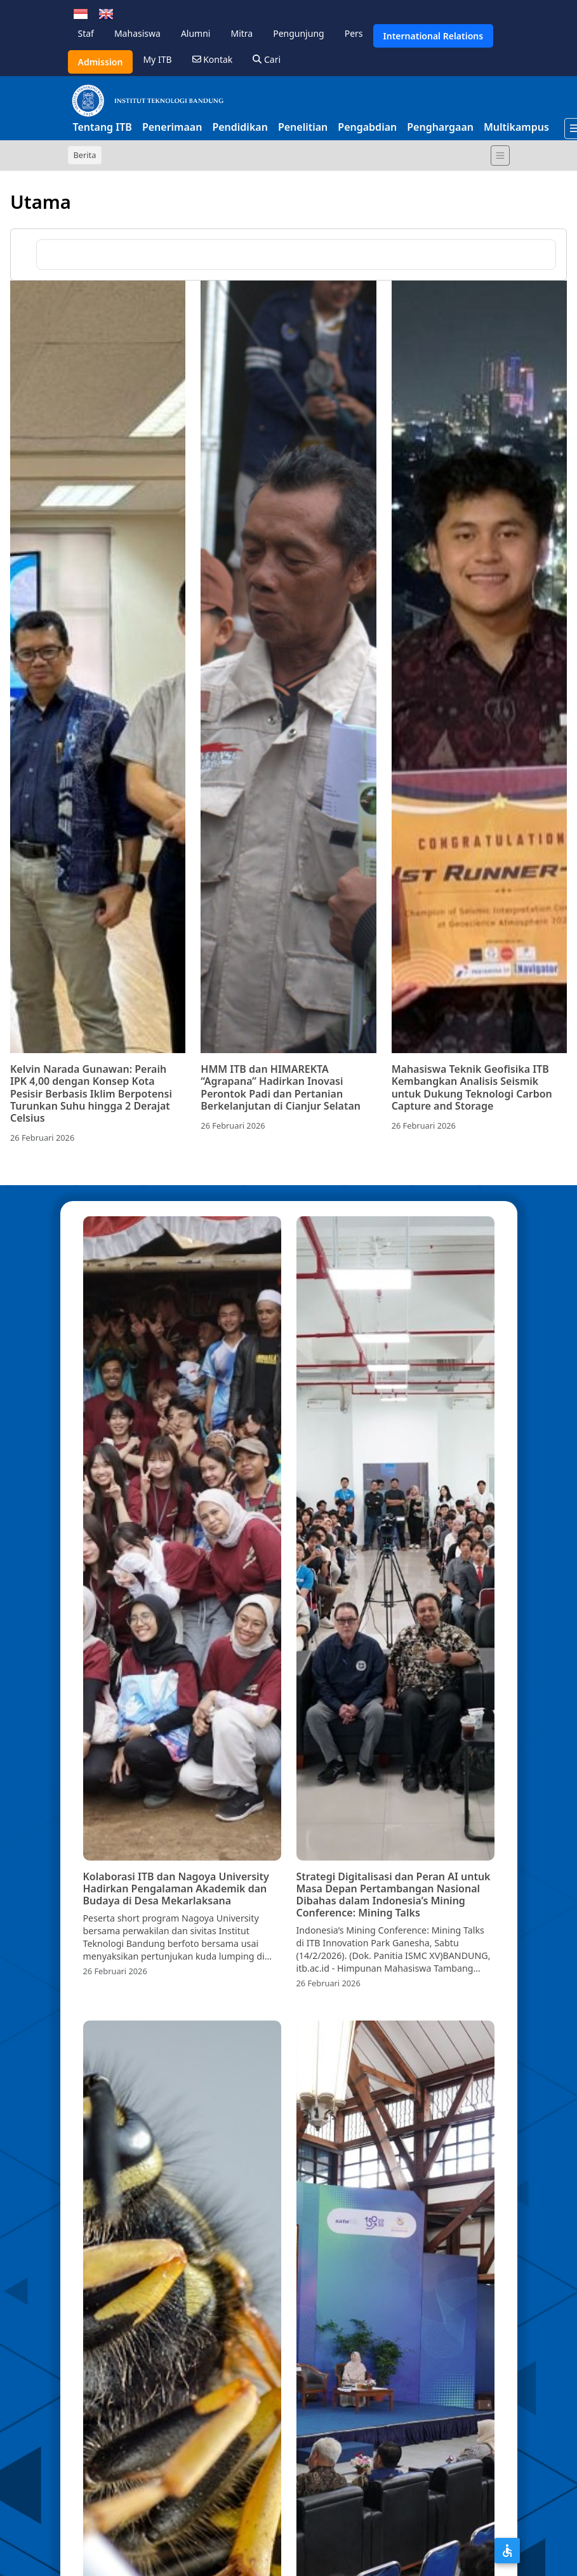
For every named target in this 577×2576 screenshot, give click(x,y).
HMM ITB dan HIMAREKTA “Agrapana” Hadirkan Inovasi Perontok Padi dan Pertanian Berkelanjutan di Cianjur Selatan (281, 1087)
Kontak (212, 59)
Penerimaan (172, 127)
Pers (354, 33)
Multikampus (516, 127)
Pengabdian (367, 127)
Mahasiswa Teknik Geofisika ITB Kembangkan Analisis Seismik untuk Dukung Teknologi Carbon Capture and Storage (472, 1087)
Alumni (196, 33)
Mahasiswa (137, 33)
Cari (267, 59)
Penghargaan (440, 127)
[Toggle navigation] (500, 155)
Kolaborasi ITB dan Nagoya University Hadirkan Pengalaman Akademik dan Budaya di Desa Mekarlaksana (176, 1888)
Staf (86, 33)
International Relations (433, 36)
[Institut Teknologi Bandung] (147, 100)
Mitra (241, 33)
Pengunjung (298, 33)
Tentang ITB (102, 127)
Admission (100, 62)
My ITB (157, 59)
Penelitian (303, 127)
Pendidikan (239, 127)
